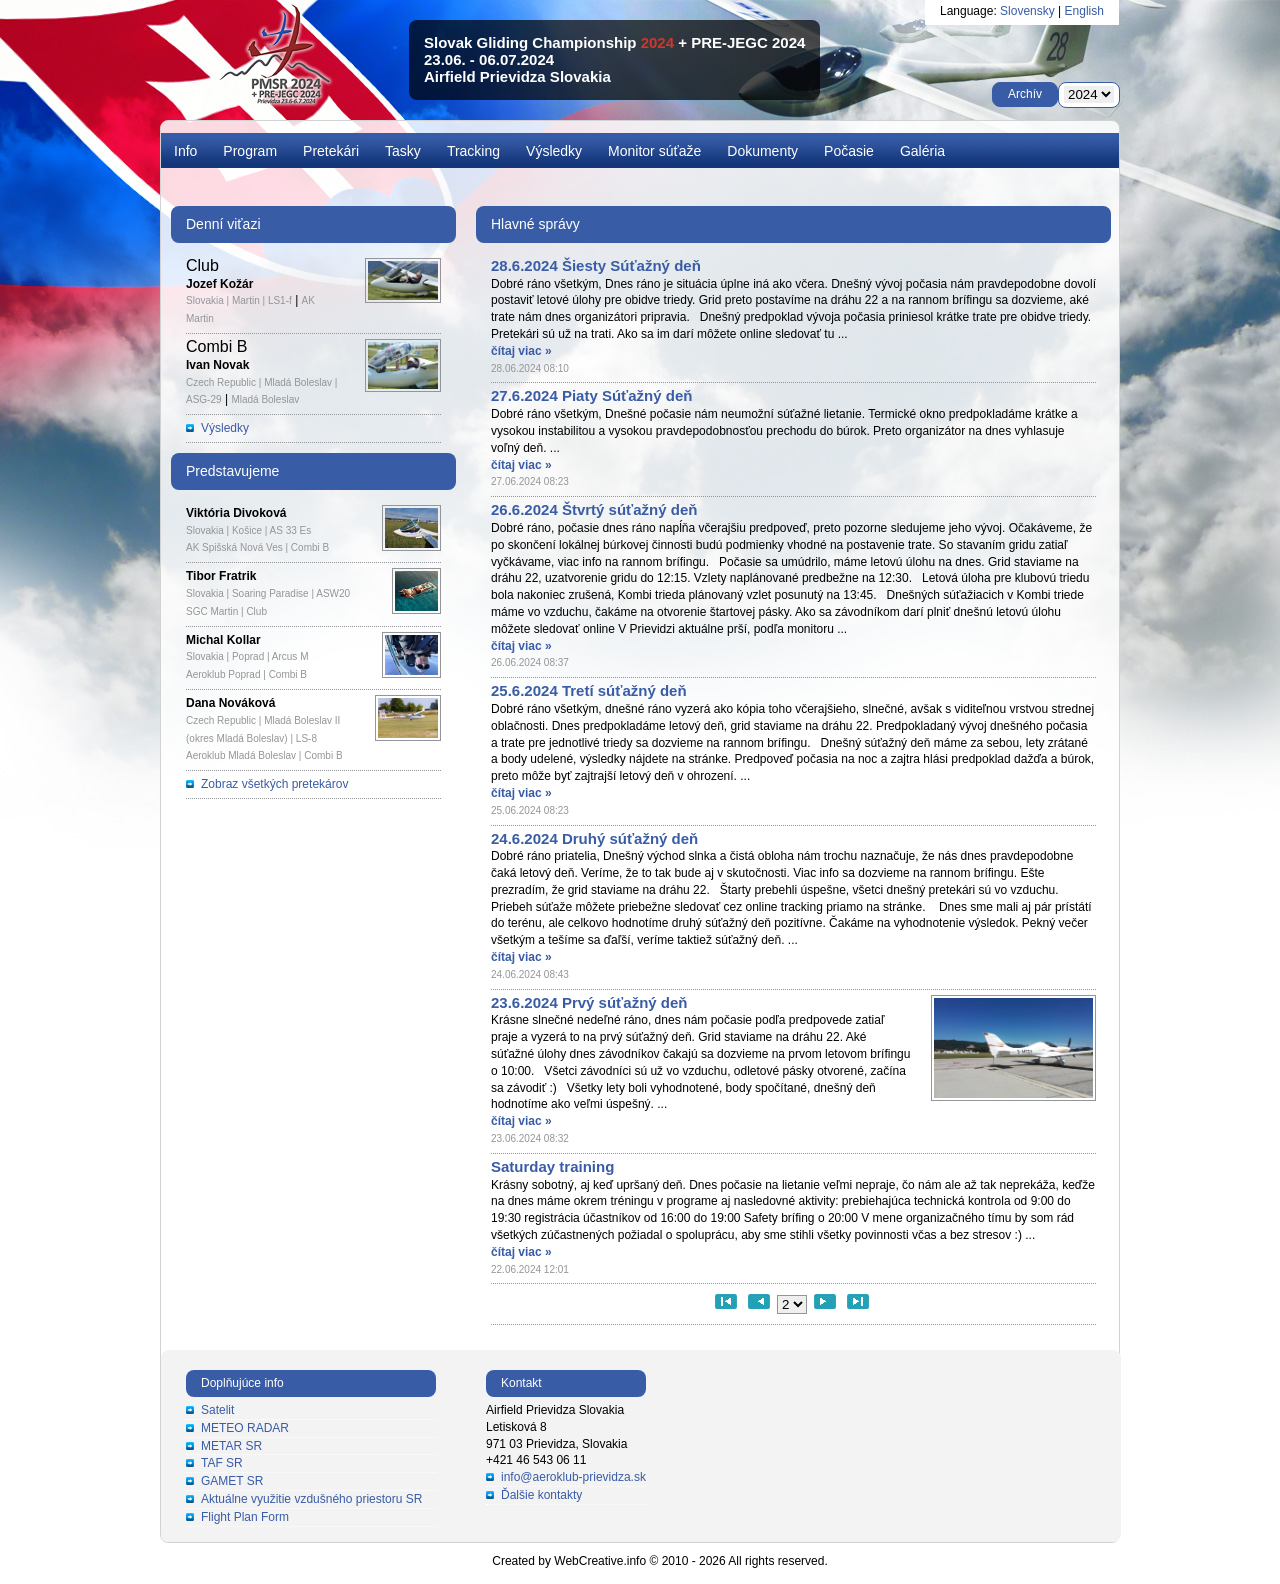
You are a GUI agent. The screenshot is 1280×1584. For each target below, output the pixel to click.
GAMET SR (232, 1481)
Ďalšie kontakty (541, 1495)
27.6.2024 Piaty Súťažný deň (591, 395)
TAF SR (222, 1463)
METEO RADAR (245, 1428)
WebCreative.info (600, 1561)
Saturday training (552, 1166)
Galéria (922, 151)
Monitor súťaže (654, 151)
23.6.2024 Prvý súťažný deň (589, 1002)
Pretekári (331, 151)
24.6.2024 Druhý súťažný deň (594, 838)
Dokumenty (762, 151)
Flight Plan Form (245, 1517)
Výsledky (554, 151)
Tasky (403, 151)
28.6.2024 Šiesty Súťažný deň (596, 265)
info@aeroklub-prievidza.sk (573, 1477)
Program (250, 151)
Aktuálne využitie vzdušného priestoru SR (311, 1499)
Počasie (849, 151)
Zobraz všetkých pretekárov (274, 784)
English (1084, 11)
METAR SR (231, 1446)
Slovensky (1027, 11)
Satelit (217, 1410)
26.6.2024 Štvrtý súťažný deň (594, 509)
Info (185, 151)
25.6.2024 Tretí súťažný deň (589, 690)
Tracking (473, 151)
